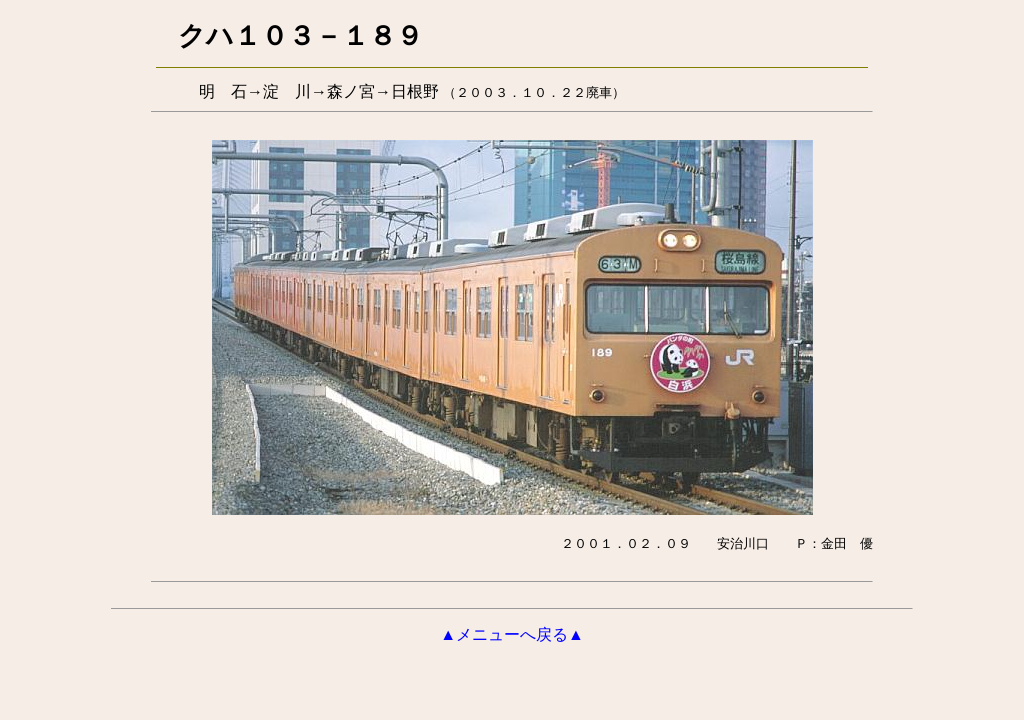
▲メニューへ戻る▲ (512, 634)
